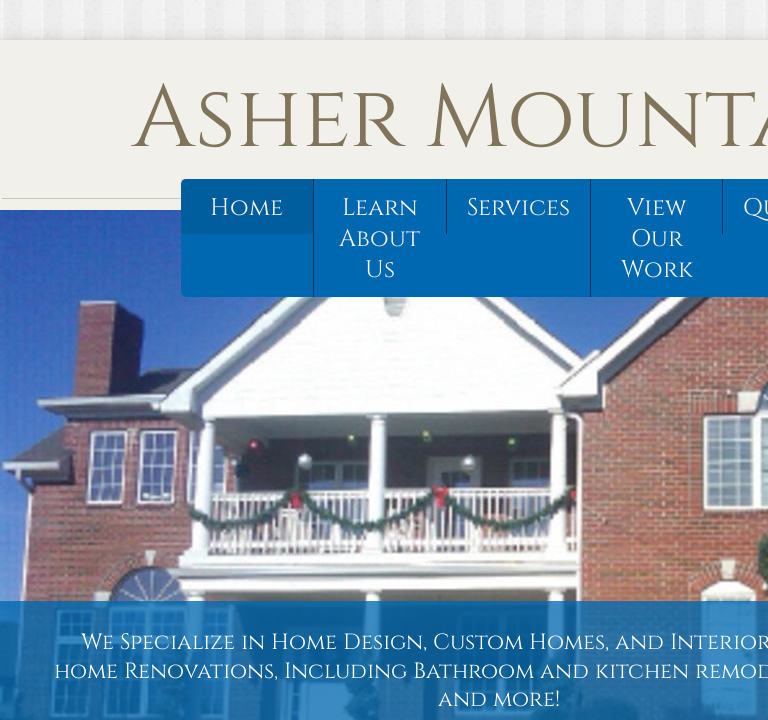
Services (518, 208)
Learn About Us (379, 239)
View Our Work (657, 239)
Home (246, 208)
